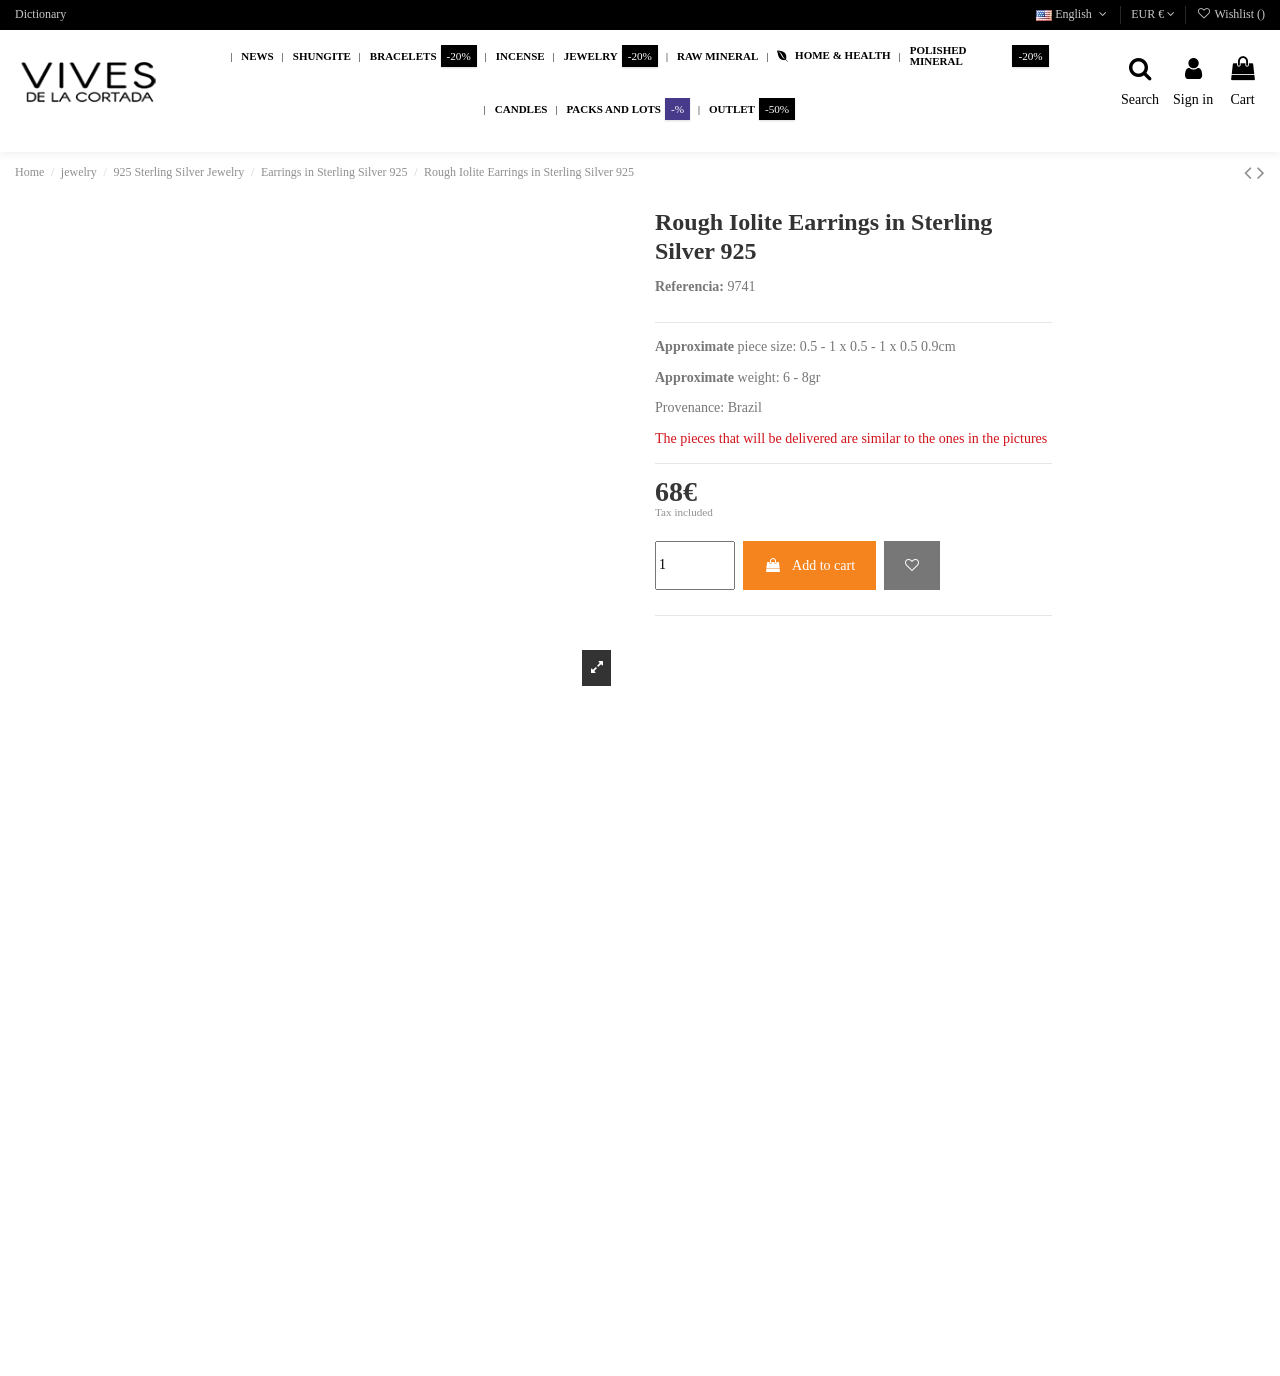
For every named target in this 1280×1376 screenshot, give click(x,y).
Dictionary (40, 14)
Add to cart (809, 565)
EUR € (1153, 14)
